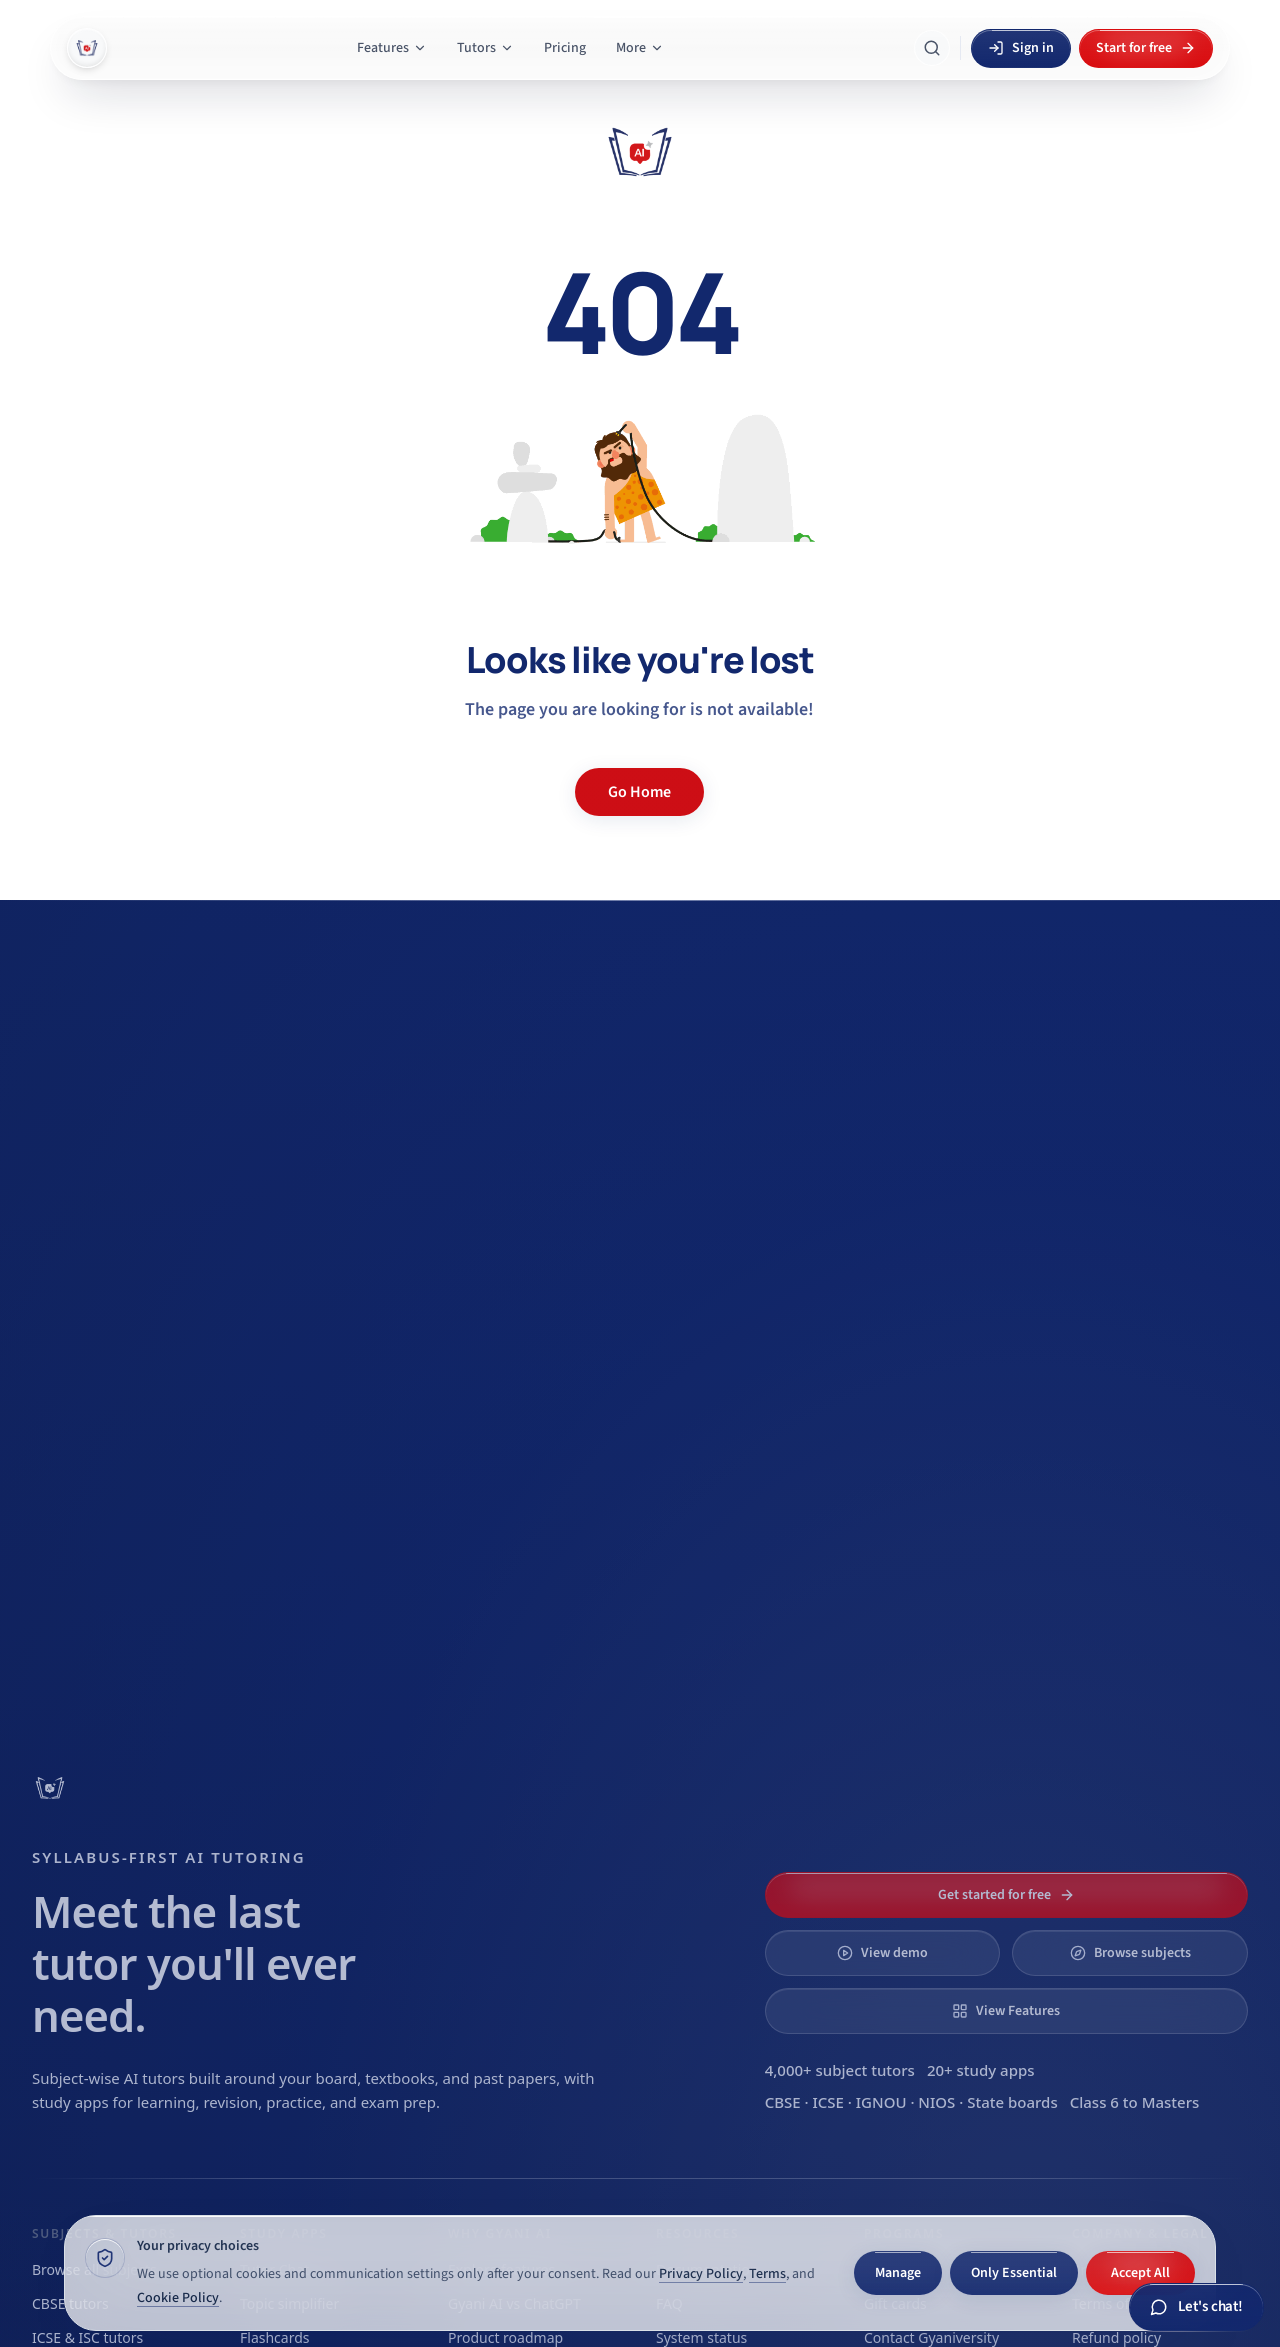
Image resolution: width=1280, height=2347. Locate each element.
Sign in (1021, 48)
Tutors (485, 48)
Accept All (1140, 2273)
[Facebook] (1230, 2022)
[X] (1046, 2022)
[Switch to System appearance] (816, 2022)
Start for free (1146, 48)
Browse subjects (1130, 1229)
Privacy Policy (701, 2274)
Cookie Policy (178, 2298)
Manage (898, 2273)
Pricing (565, 48)
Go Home (639, 792)
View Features (1006, 1287)
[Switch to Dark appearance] (892, 2022)
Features (392, 48)
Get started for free (1006, 1171)
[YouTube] (1138, 2022)
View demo (882, 1229)
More (640, 48)
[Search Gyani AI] (932, 48)
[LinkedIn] (1092, 2022)
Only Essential (1014, 2273)
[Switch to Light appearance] (963, 2022)
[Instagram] (1184, 2022)
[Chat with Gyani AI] (1196, 2307)
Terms (767, 2274)
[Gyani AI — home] (87, 48)
